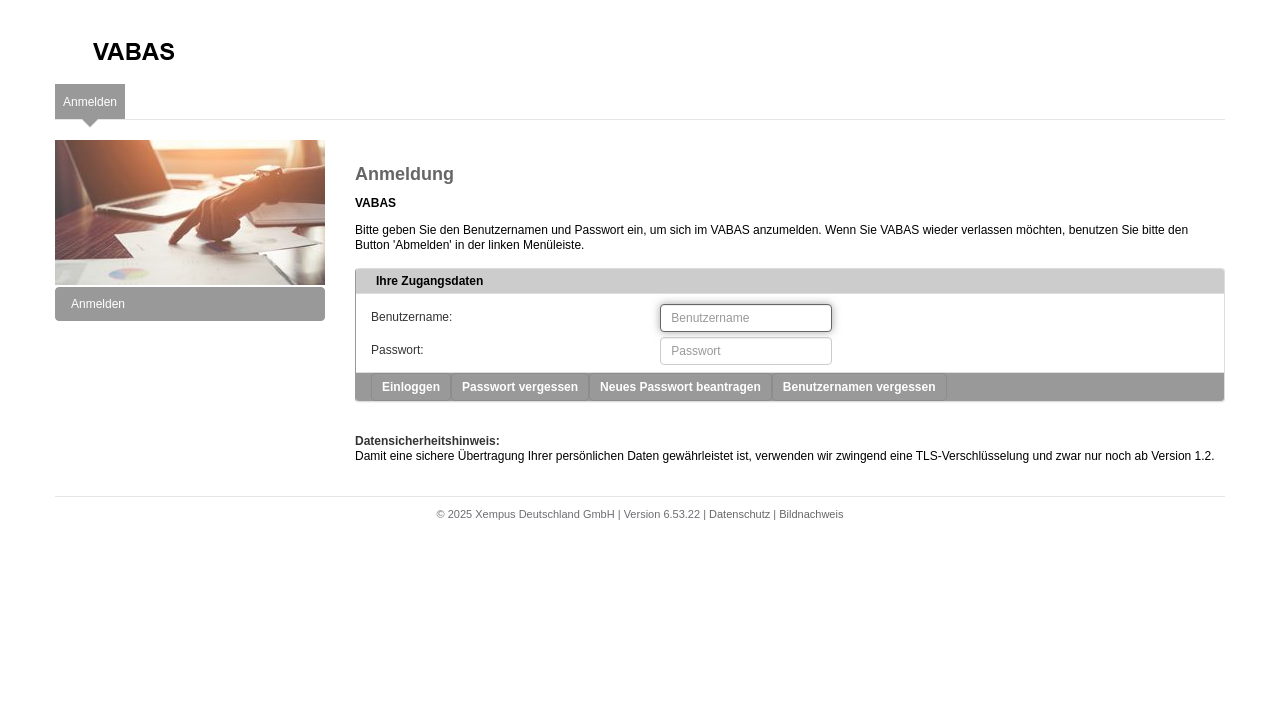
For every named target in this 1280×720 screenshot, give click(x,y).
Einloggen (411, 387)
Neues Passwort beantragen (680, 387)
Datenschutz (739, 514)
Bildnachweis (811, 514)
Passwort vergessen (520, 387)
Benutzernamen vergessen (859, 387)
